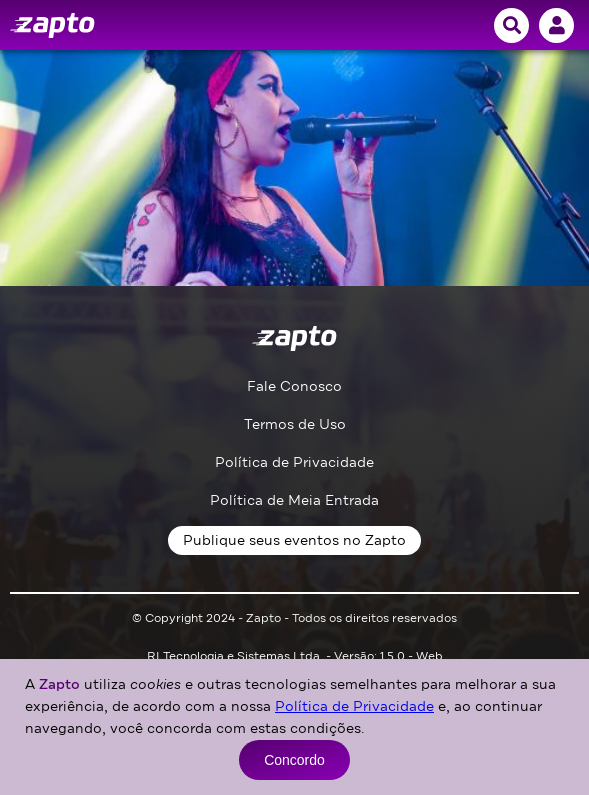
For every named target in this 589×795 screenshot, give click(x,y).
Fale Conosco (294, 386)
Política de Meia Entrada (294, 500)
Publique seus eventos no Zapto (294, 540)
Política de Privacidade (294, 462)
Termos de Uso (295, 424)
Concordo (294, 760)
